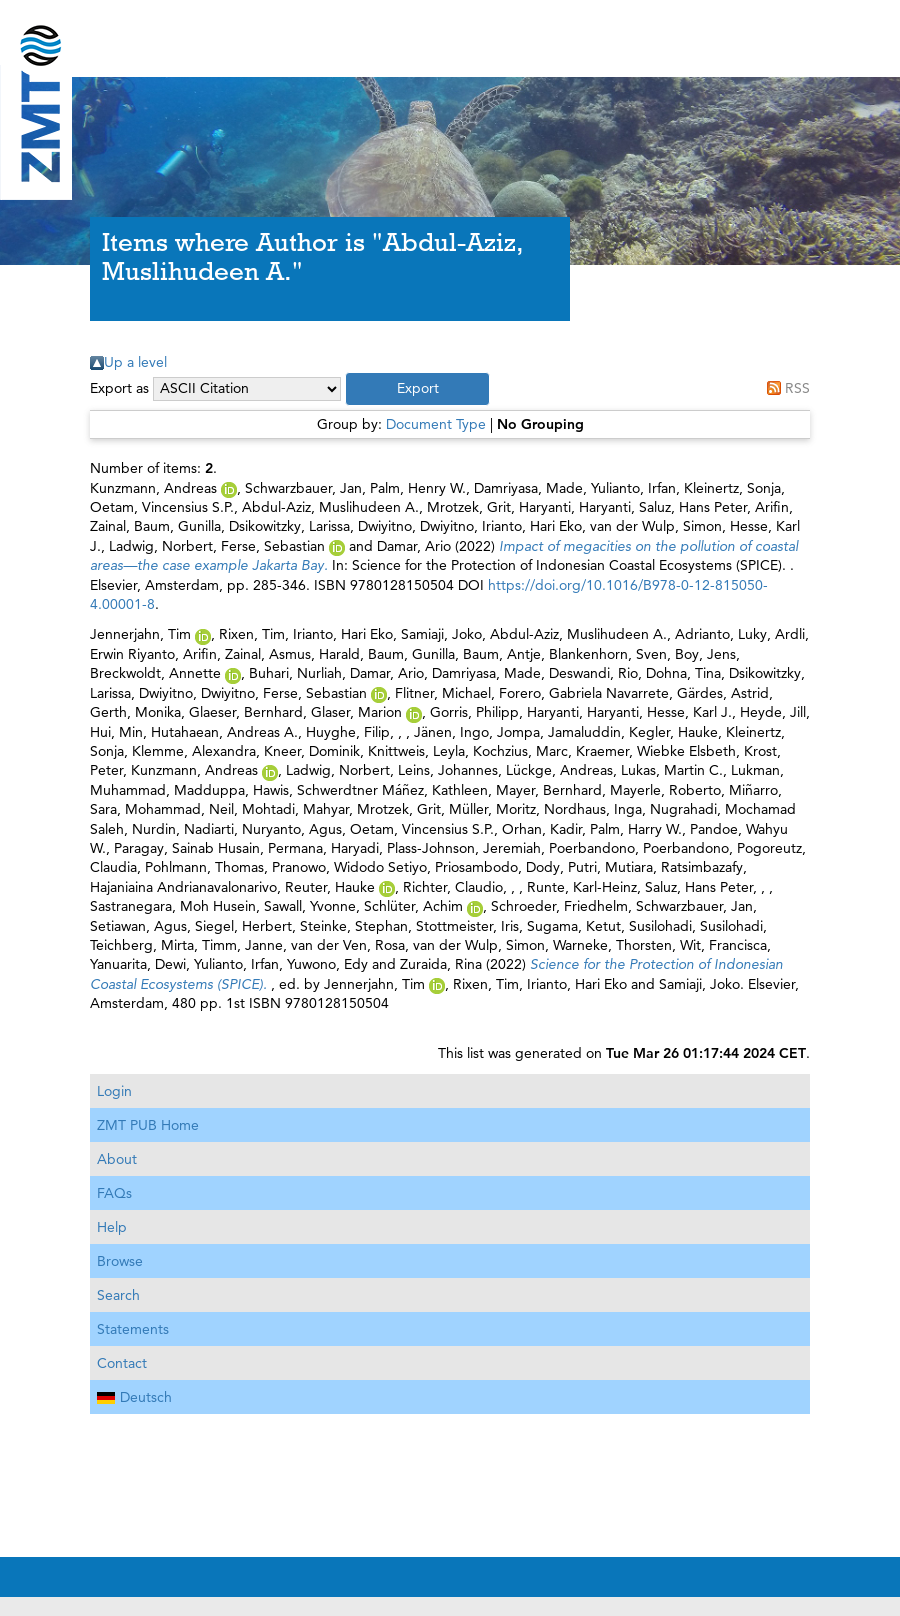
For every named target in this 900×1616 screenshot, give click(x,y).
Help (112, 1227)
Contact (122, 1363)
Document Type (436, 424)
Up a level (135, 362)
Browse (120, 1261)
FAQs (114, 1193)
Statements (133, 1329)
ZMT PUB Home (148, 1125)
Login (114, 1091)
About (117, 1159)
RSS (797, 388)
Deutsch (134, 1397)
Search (118, 1295)
